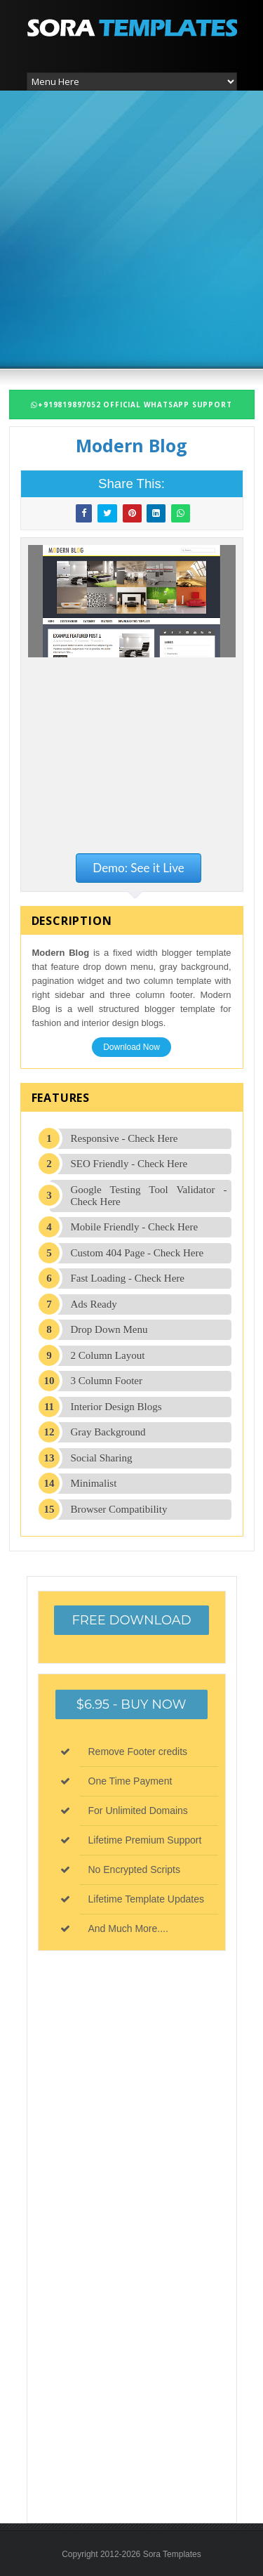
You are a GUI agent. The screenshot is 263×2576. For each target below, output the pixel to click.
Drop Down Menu (109, 1329)
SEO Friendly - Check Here (129, 1163)
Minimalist (94, 1483)
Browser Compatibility (119, 1509)
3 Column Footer (107, 1380)
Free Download (131, 1620)
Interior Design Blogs (116, 1406)
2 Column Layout (108, 1355)
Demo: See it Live (138, 867)
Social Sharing (102, 1458)
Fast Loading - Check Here (127, 1278)
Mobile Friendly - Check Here (134, 1227)
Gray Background (108, 1432)
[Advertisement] (131, 228)
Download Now (131, 1047)
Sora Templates (172, 2554)
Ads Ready (94, 1304)
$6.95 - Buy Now (131, 1704)
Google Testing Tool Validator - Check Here (149, 1195)
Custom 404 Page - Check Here (137, 1253)
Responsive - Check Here (124, 1138)
